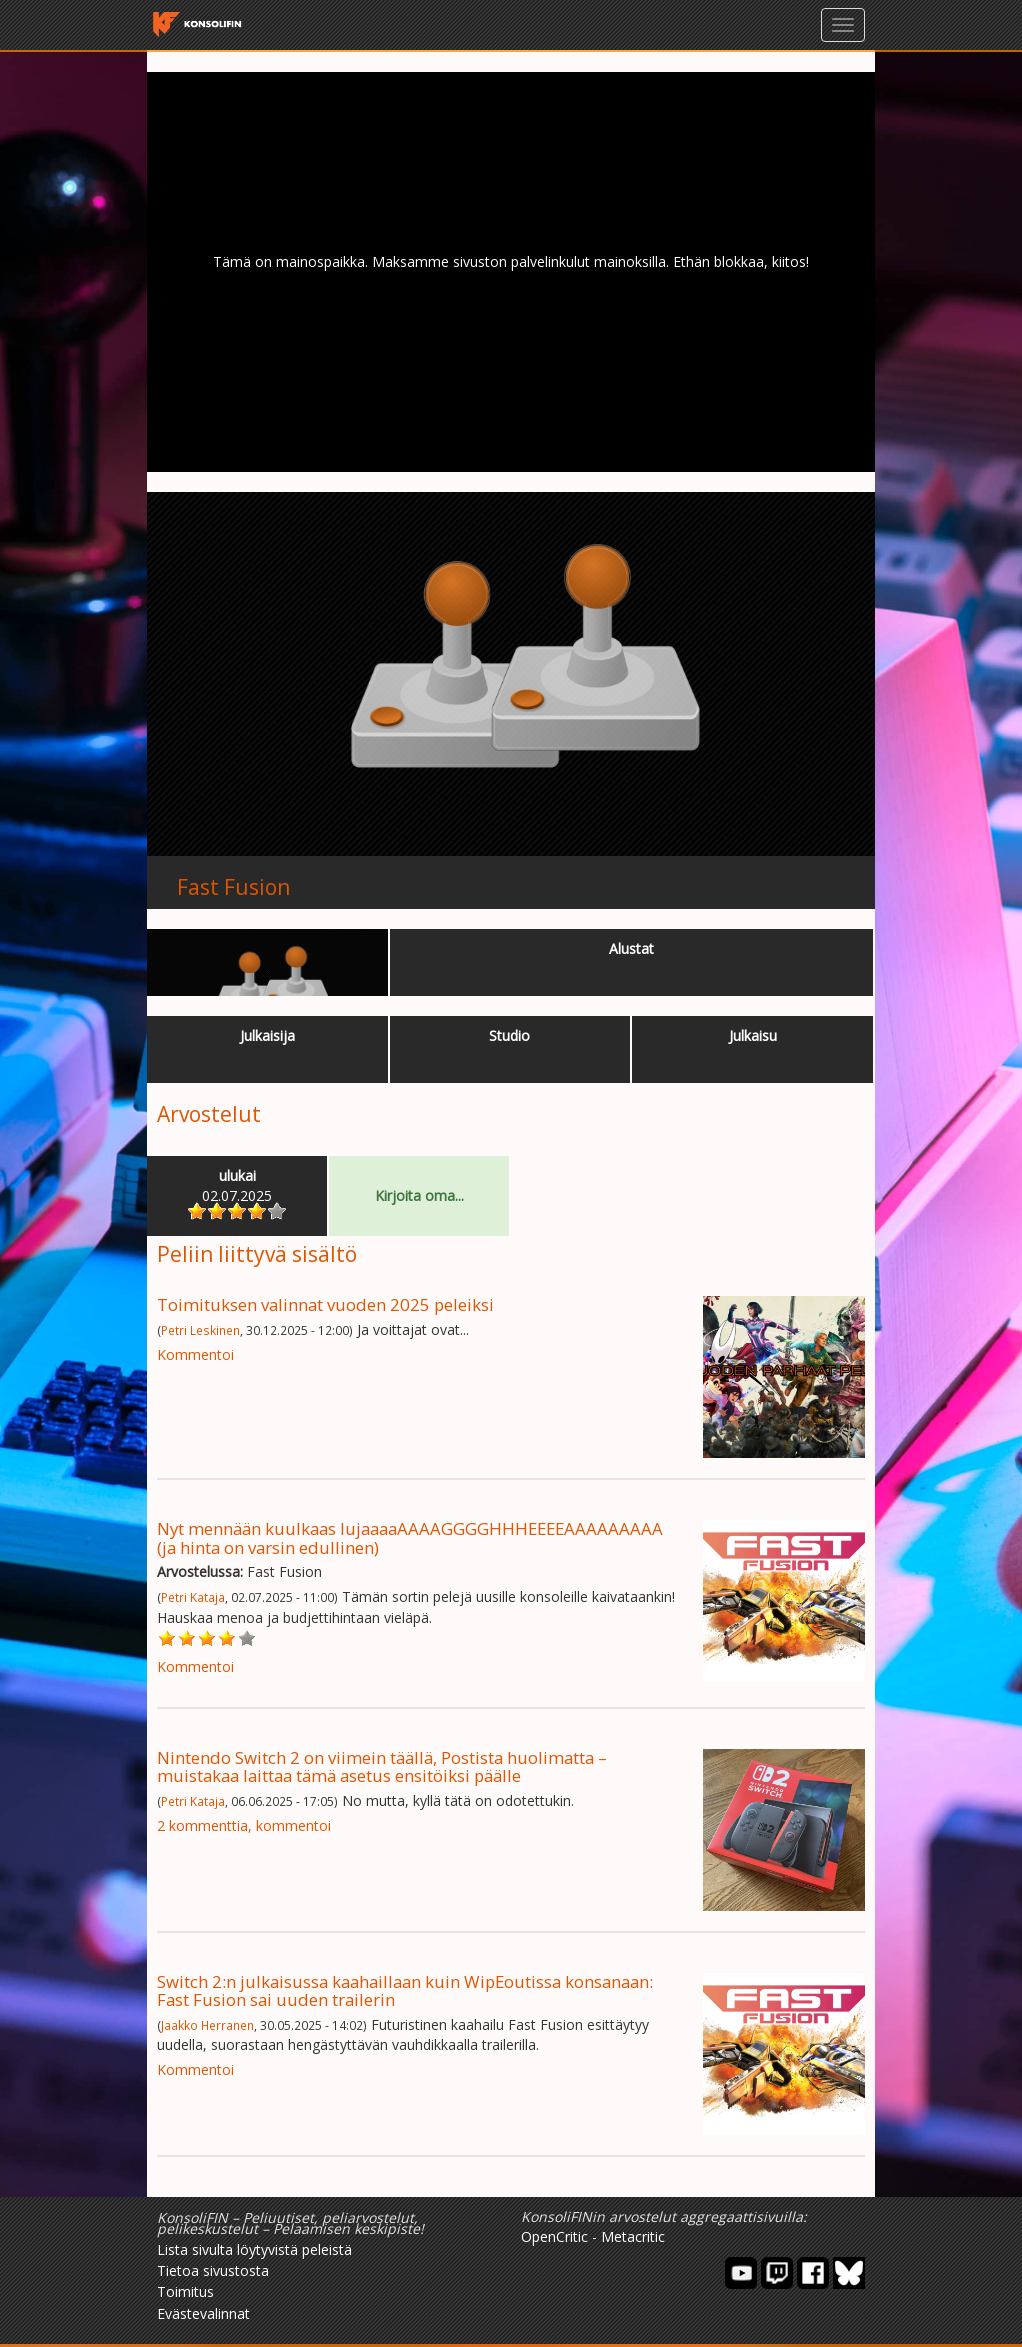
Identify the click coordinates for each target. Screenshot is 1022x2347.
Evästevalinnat (203, 2313)
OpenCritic (554, 2236)
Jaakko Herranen (207, 2025)
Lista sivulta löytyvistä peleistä (254, 2249)
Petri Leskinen (200, 1330)
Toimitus (185, 2291)
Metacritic (633, 2236)
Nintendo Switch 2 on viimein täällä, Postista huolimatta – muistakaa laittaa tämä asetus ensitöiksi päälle (382, 1766)
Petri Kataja (193, 1597)
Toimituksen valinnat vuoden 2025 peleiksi (325, 1304)
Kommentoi (195, 1354)
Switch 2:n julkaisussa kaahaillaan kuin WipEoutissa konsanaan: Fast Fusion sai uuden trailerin (405, 1990)
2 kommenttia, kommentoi (244, 1825)
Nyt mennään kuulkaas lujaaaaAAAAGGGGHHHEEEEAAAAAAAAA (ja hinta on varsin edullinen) (410, 1537)
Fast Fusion (233, 887)
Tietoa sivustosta (213, 2270)
